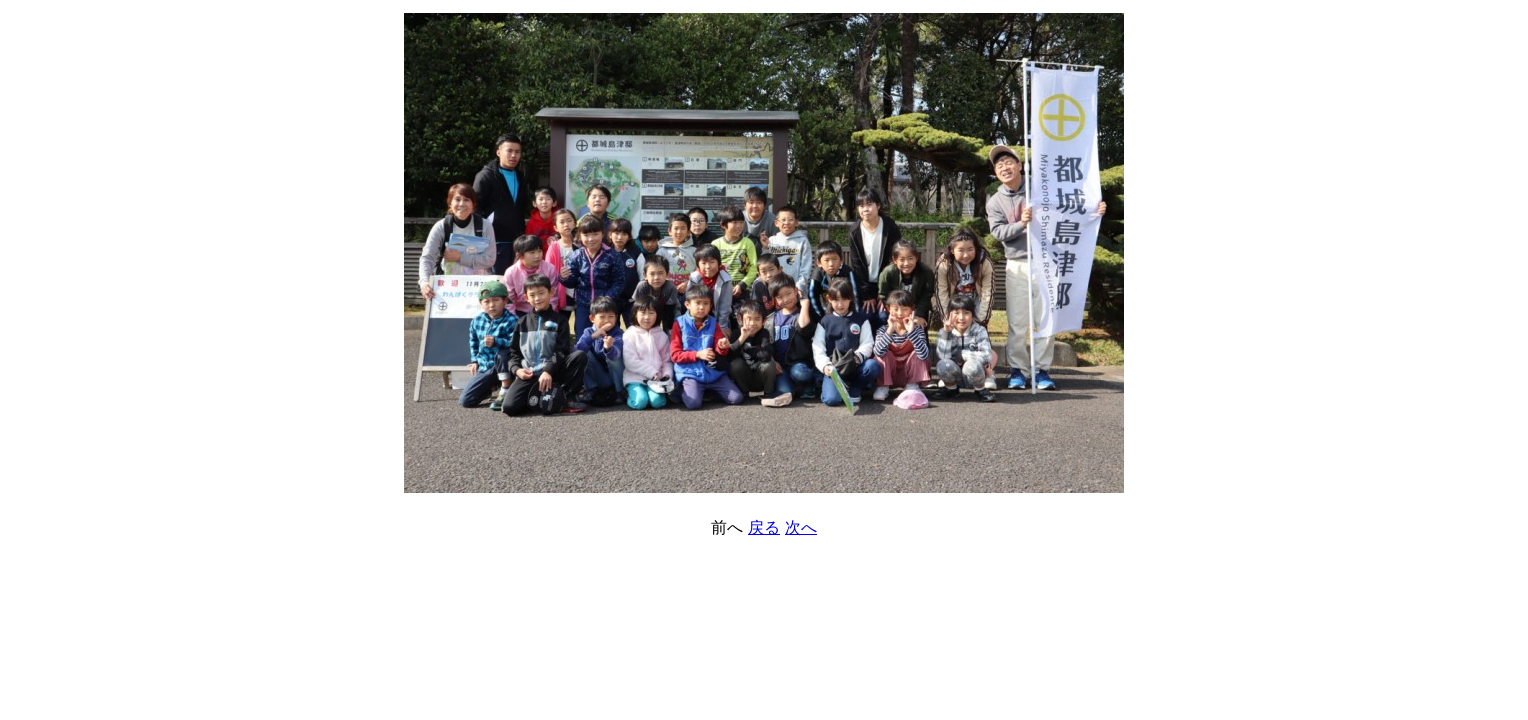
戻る (764, 527)
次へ (801, 527)
